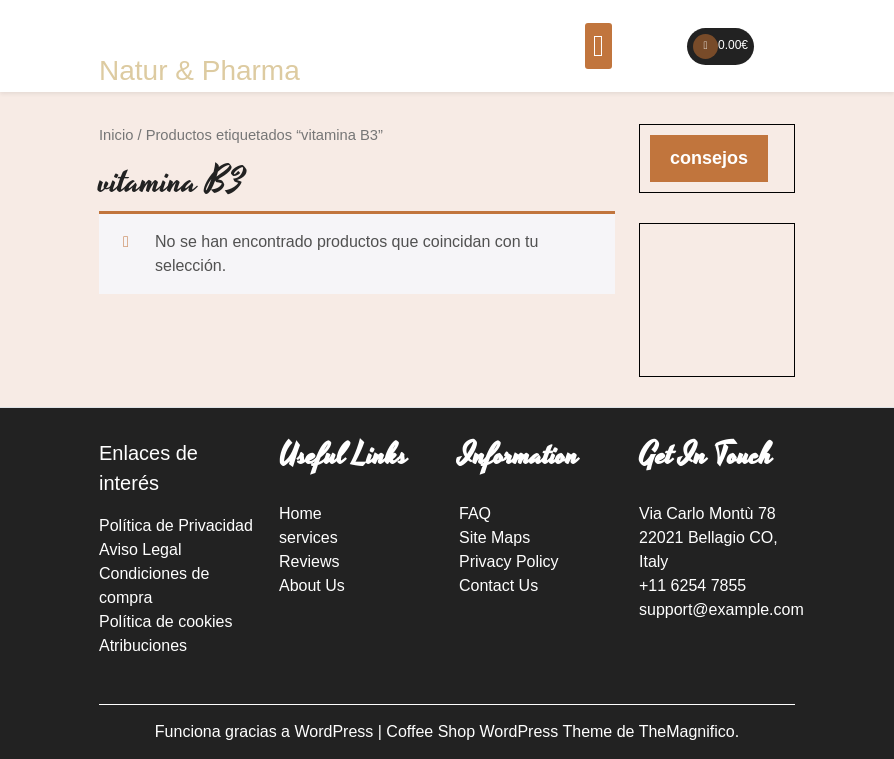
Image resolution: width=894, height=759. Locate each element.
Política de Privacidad (176, 525)
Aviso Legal (140, 549)
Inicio (116, 135)
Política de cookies (165, 621)
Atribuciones (143, 645)
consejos (709, 158)
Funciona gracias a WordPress (266, 731)
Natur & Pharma (199, 70)
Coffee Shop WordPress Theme (501, 731)
